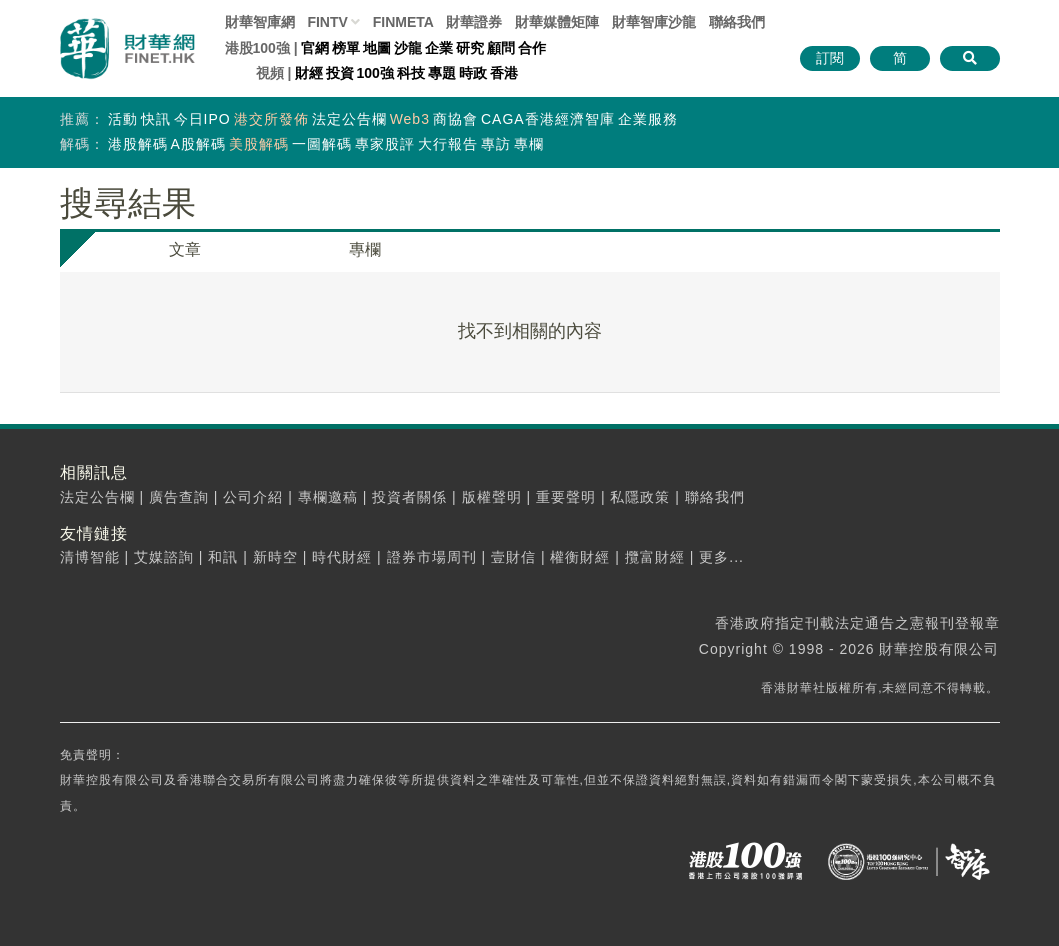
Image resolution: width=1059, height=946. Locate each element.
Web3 (410, 119)
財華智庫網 (260, 22)
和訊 (223, 557)
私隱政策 (640, 497)
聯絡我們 (737, 22)
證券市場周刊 (432, 557)
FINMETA (403, 22)
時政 (473, 73)
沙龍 (408, 48)
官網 (315, 48)
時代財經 (342, 557)
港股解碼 (138, 144)
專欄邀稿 (328, 497)
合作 (532, 48)
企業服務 (648, 119)
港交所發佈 (271, 119)
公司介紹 (253, 497)
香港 (504, 73)
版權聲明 (492, 497)
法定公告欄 (349, 119)
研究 (470, 48)
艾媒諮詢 (164, 557)
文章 (185, 249)
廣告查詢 (179, 497)
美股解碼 (259, 144)
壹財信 (513, 557)
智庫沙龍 (654, 22)
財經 (309, 73)
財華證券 (474, 22)
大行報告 (448, 144)
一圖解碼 (322, 144)
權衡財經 (580, 557)
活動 (123, 119)
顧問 (501, 48)
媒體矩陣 (557, 22)
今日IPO (202, 119)
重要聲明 (566, 497)
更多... (721, 557)
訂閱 (830, 58)
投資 (340, 73)
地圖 (377, 48)
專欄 (529, 144)
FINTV (327, 22)
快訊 (156, 119)
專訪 (496, 144)
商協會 (455, 119)
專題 (442, 73)
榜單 (346, 48)
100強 (375, 73)
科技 (411, 73)
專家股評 (385, 144)
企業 (439, 48)
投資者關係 (409, 497)
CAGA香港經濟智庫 (548, 119)
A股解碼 (198, 144)
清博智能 (90, 557)
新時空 (275, 557)
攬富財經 (655, 557)
